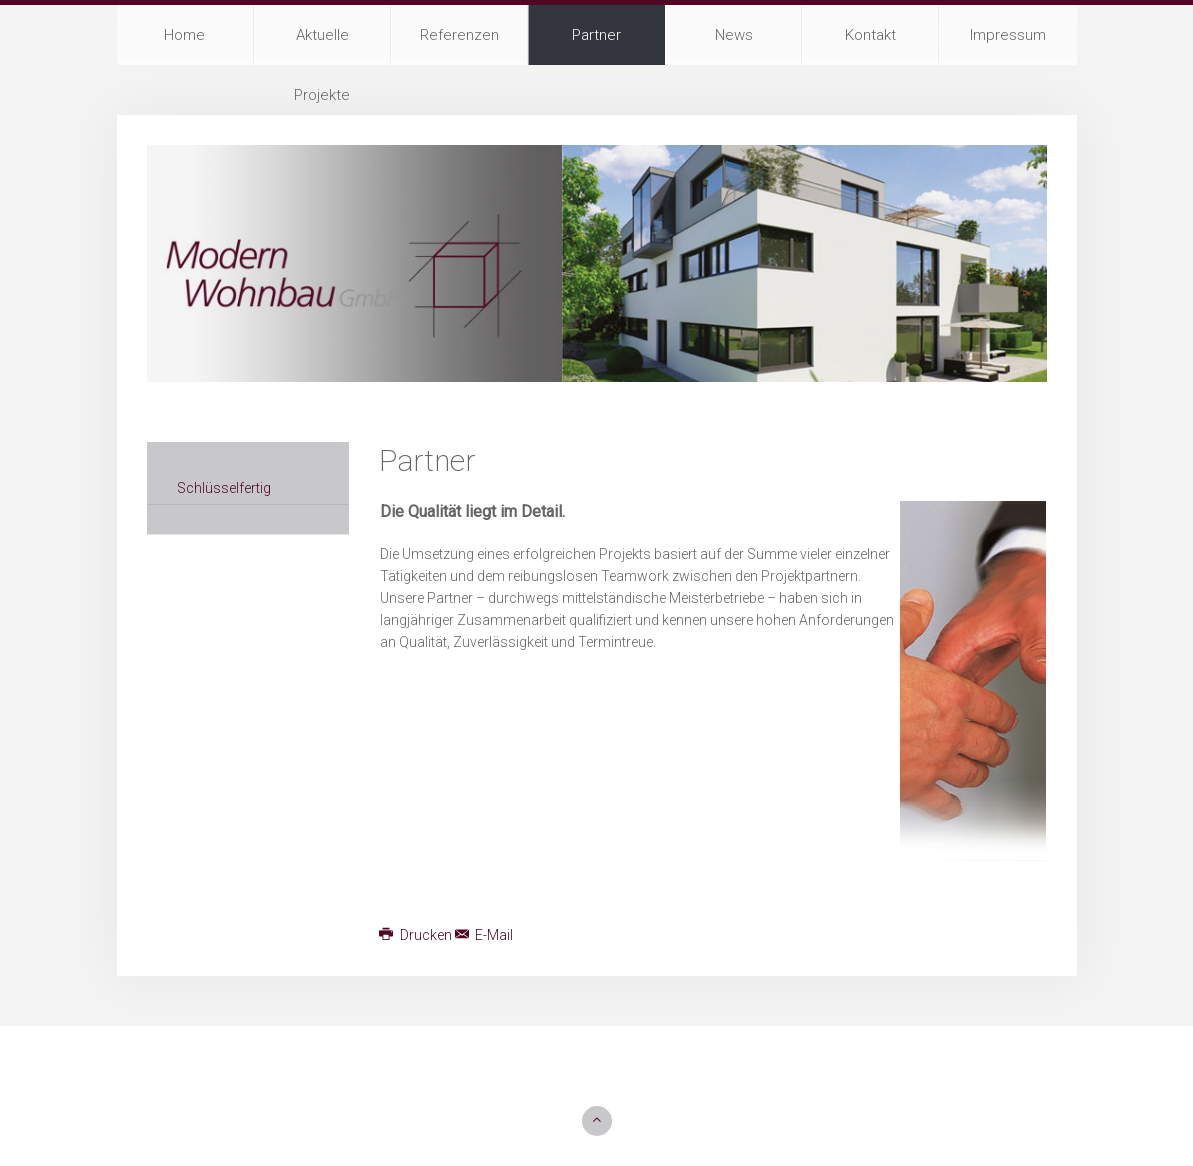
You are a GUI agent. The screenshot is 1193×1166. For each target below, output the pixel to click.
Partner (596, 35)
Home (184, 35)
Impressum (1008, 35)
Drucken (417, 935)
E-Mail (484, 935)
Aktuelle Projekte (322, 45)
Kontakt (870, 35)
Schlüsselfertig (224, 488)
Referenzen (459, 35)
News (734, 35)
